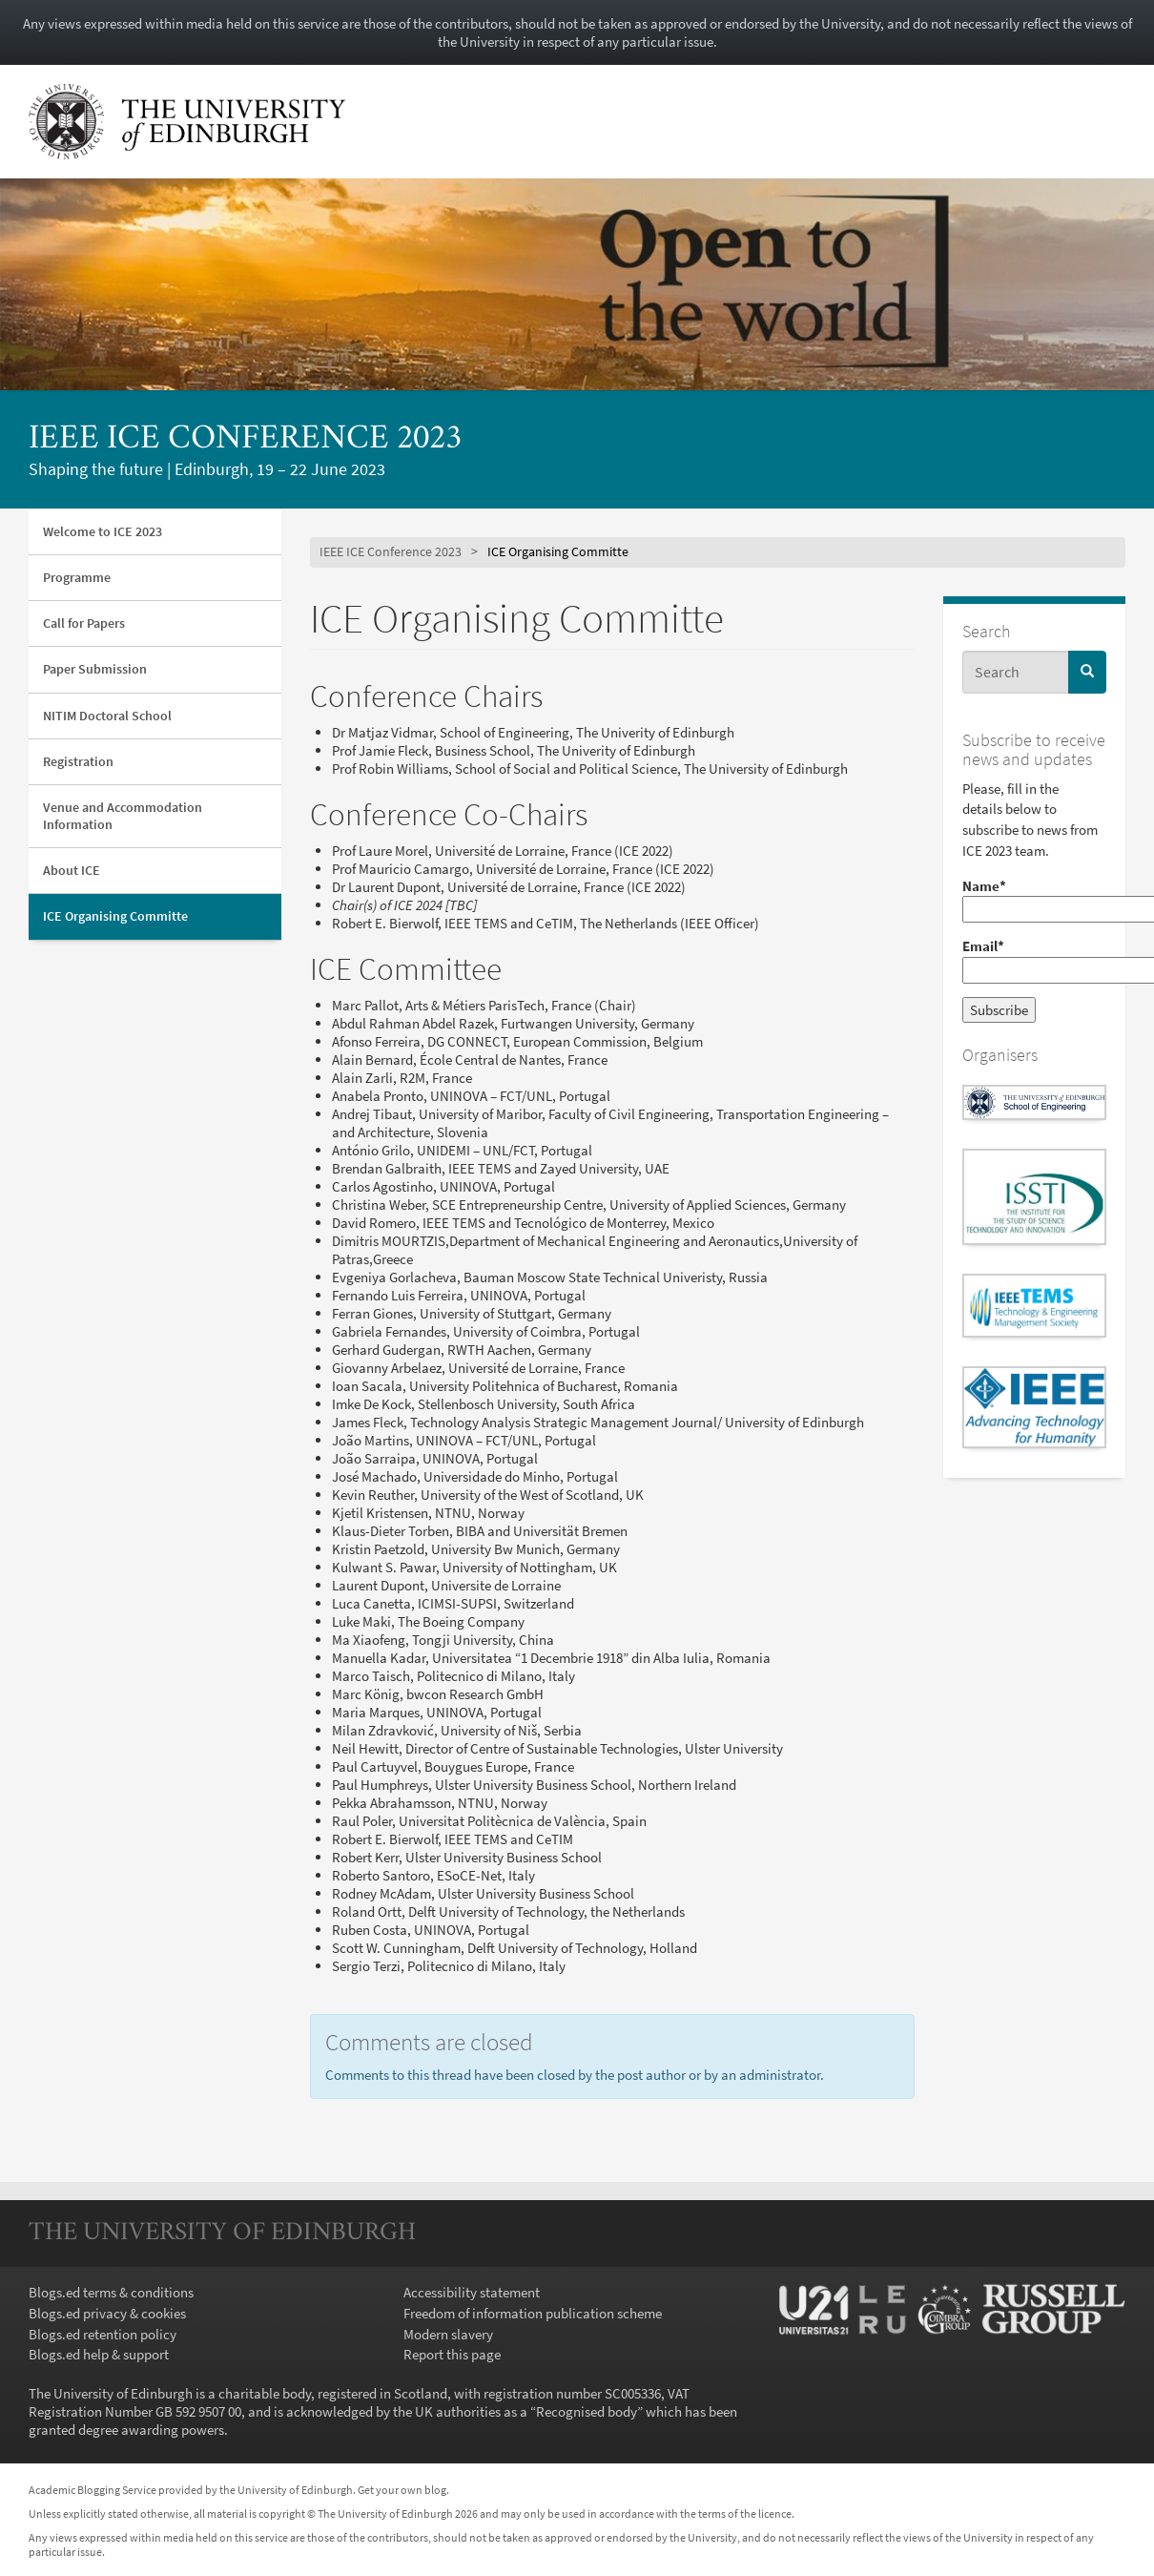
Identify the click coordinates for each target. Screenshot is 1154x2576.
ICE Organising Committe (115, 915)
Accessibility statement (471, 2292)
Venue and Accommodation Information (122, 815)
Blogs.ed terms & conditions (111, 2292)
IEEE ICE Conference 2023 (245, 440)
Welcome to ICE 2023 (102, 531)
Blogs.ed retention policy (102, 2334)
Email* (1034, 960)
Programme (77, 577)
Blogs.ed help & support (99, 2354)
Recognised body (586, 2411)
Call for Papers (84, 623)
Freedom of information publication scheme (532, 2313)
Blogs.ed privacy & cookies (107, 2313)
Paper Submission (95, 668)
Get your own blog (402, 2490)
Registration (78, 761)
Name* (1034, 900)
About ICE (71, 870)
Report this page (452, 2354)
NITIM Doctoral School (107, 715)
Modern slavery (448, 2334)
